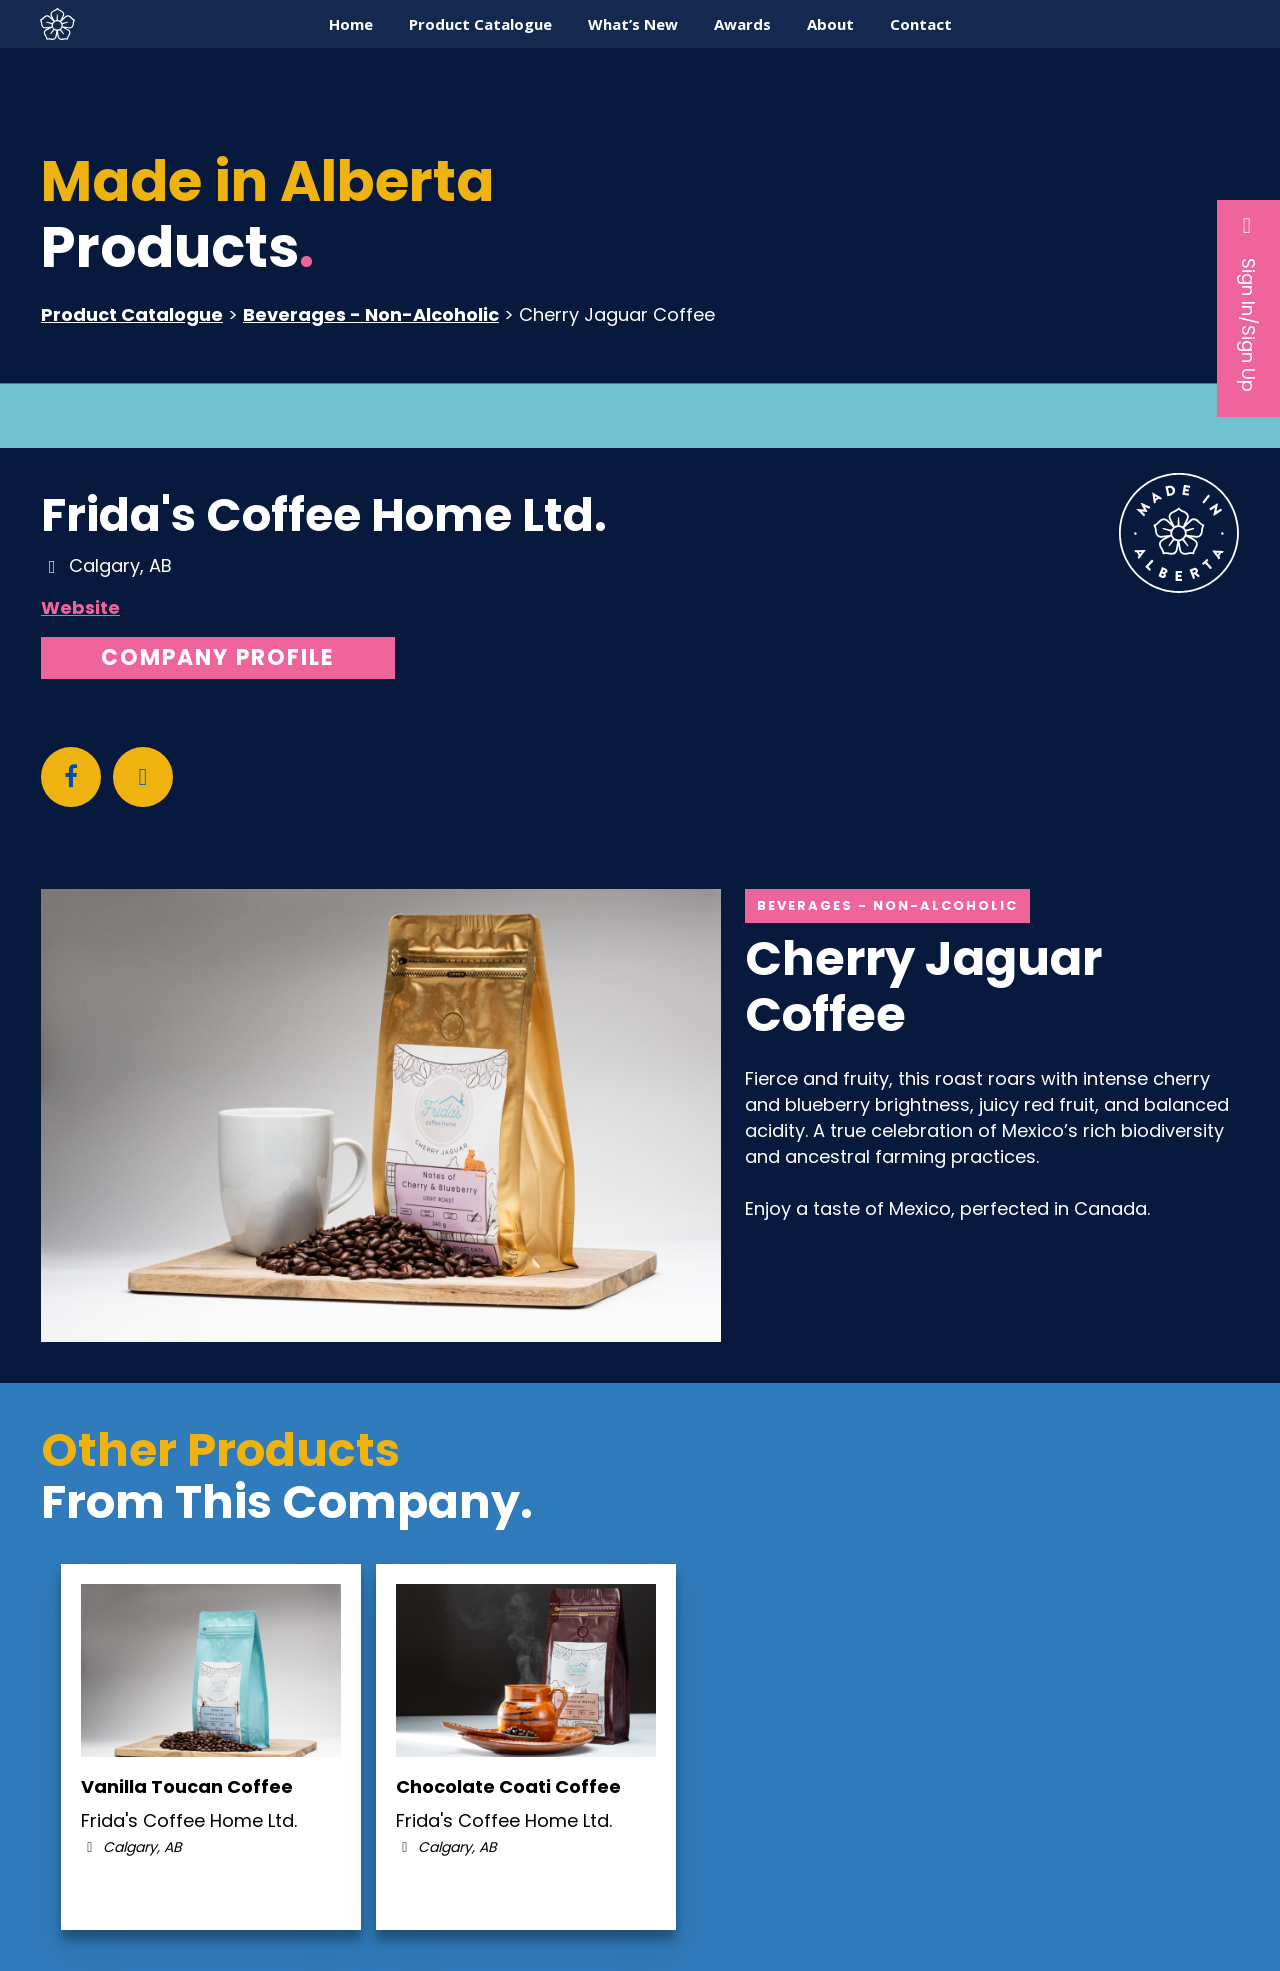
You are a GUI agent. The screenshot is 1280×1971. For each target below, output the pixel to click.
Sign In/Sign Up (1248, 303)
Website (80, 607)
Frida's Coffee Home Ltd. (324, 515)
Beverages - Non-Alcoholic (371, 314)
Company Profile (218, 657)
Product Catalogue (132, 314)
